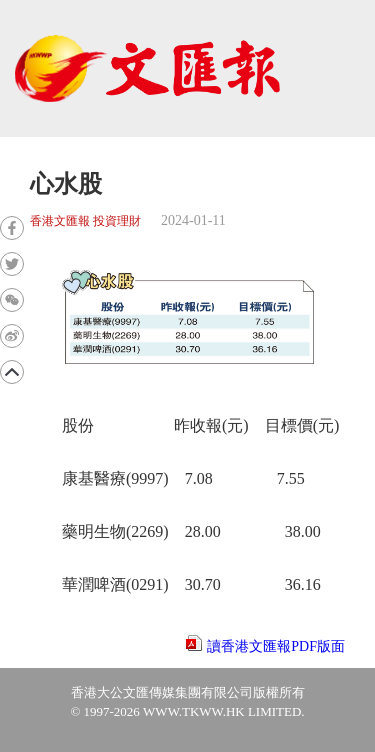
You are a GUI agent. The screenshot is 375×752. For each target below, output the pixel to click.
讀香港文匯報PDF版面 (276, 646)
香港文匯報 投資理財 (85, 221)
